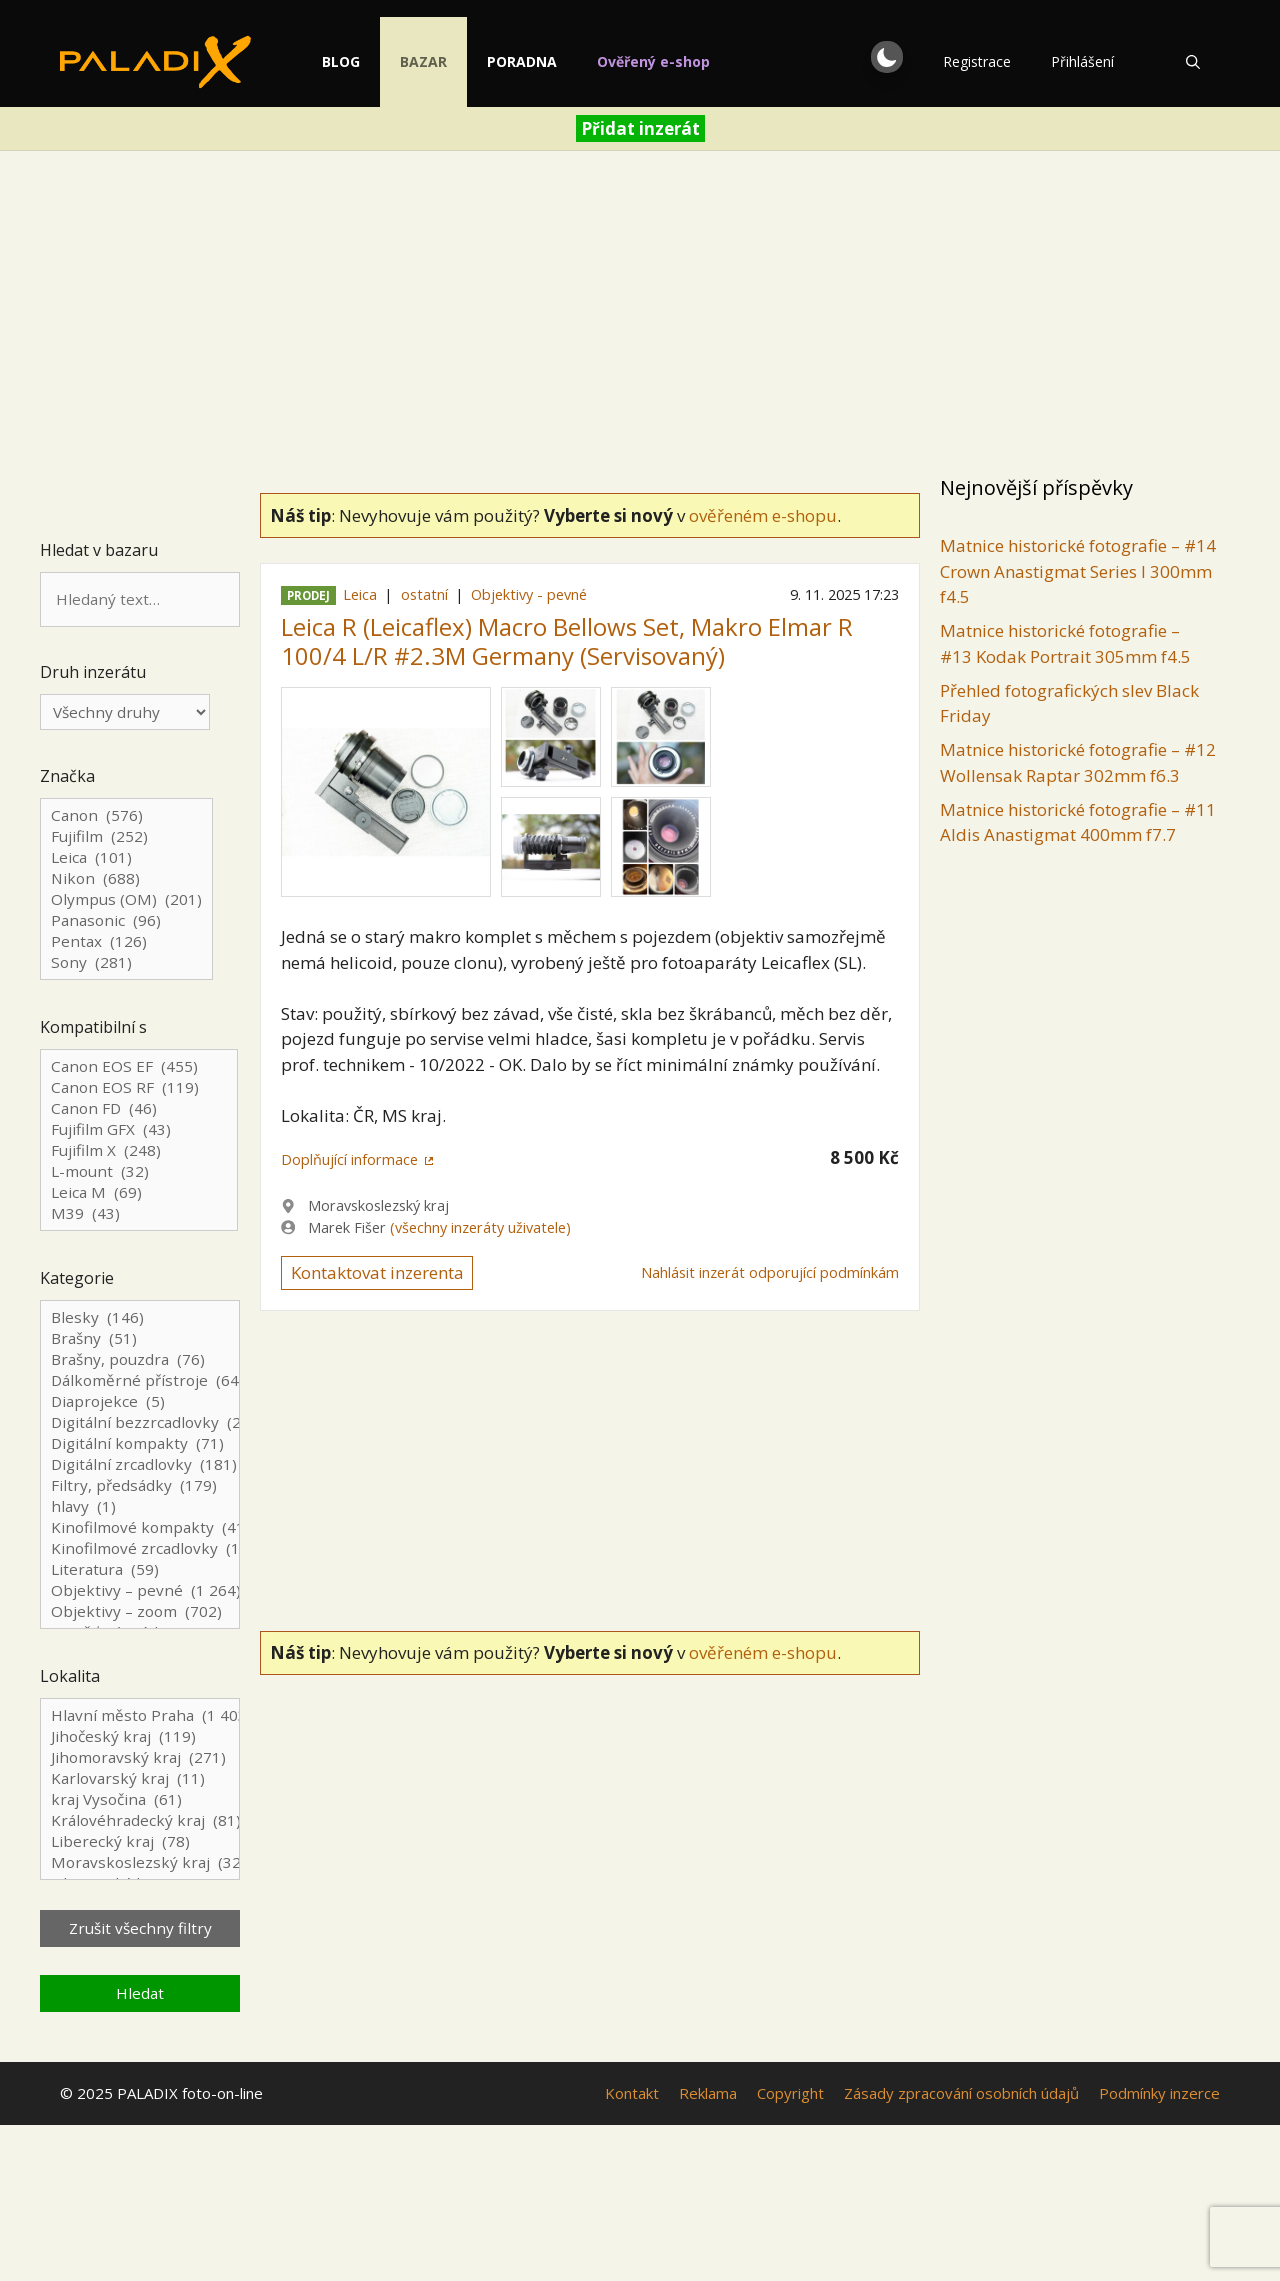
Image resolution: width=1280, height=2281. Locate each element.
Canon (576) (126, 815)
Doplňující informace (349, 1159)
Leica (360, 594)
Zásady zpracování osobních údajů (961, 2093)
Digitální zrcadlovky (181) (140, 1464)
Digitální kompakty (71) (140, 1443)
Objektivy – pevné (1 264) (140, 1590)
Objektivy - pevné (529, 594)
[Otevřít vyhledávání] (1193, 62)
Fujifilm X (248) (139, 1150)
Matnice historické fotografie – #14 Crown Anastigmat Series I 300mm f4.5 (1078, 571)
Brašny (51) (140, 1338)
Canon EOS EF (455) (139, 1066)
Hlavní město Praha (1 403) (140, 1715)
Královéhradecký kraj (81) (140, 1820)
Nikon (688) (126, 878)
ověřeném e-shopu (763, 515)
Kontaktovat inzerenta (377, 1272)
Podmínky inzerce (1159, 2093)
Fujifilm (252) (126, 836)
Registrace (977, 61)
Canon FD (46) (139, 1108)
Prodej (308, 595)
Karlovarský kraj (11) (140, 1778)
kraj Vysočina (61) (140, 1799)
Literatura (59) (140, 1569)
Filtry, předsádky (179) (140, 1485)
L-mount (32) (139, 1171)
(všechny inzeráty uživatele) (480, 1227)
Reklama (708, 2093)
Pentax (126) (126, 941)
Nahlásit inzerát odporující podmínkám (770, 1272)
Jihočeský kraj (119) (140, 1736)
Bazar (443, 61)
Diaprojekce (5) (140, 1401)
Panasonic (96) (126, 920)
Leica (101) (126, 857)
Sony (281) (126, 962)
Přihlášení (1082, 61)
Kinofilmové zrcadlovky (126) (140, 1548)
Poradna (542, 61)
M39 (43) (139, 1213)
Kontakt (632, 2093)
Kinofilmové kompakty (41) (140, 1527)
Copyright (790, 2093)
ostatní (424, 594)
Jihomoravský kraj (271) (140, 1757)
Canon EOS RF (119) (139, 1087)
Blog (361, 61)
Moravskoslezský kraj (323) (140, 1862)
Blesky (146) (140, 1317)
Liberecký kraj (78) (140, 1841)
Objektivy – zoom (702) (140, 1611)
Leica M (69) (139, 1192)
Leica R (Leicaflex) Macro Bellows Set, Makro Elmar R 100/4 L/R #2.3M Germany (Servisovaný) (567, 641)
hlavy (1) (140, 1506)
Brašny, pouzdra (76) (140, 1359)
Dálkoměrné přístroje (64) (140, 1380)
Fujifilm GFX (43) (139, 1129)
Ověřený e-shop (673, 61)
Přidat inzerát (640, 128)
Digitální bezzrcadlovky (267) (140, 1422)
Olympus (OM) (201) (126, 899)
